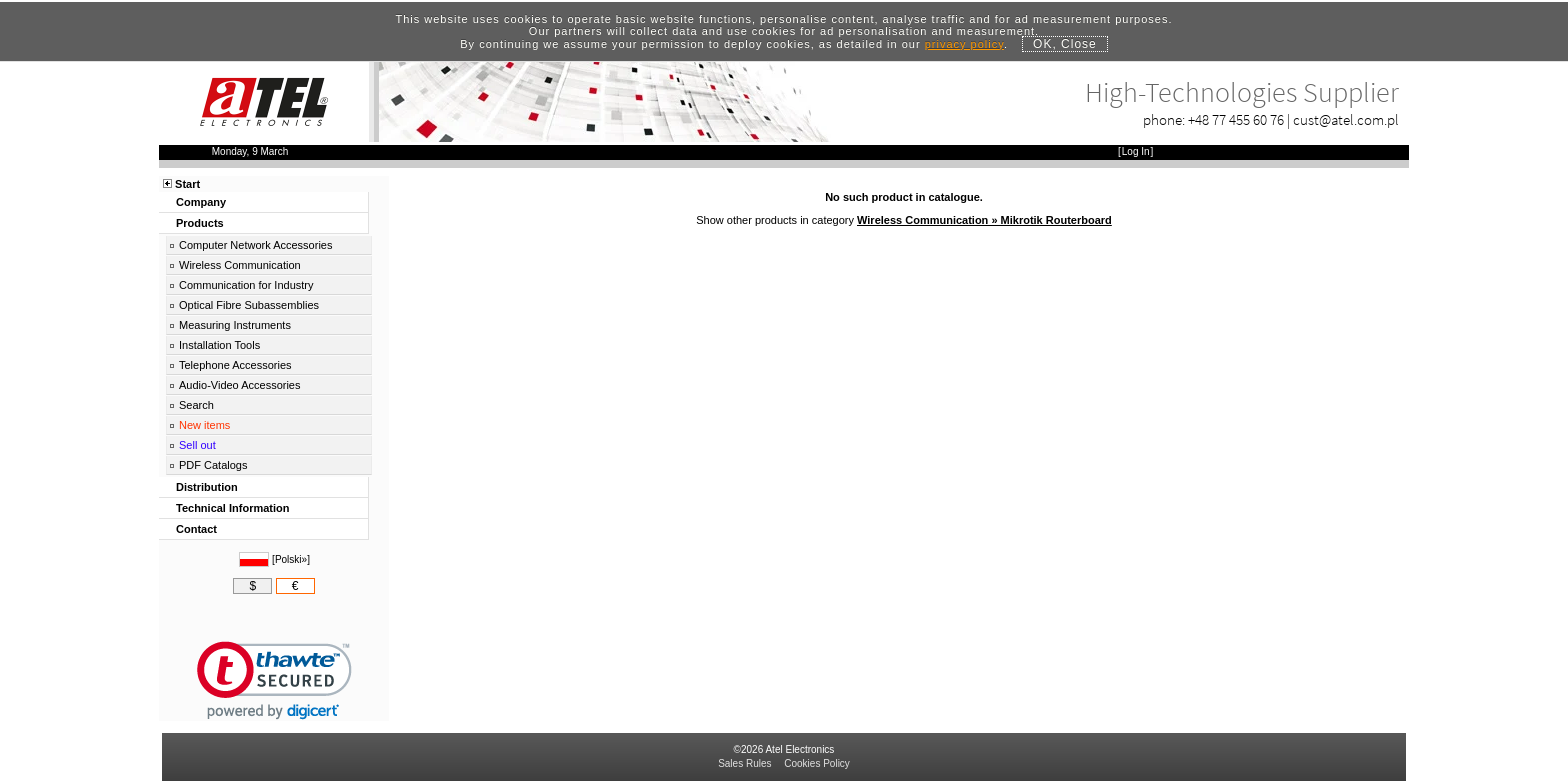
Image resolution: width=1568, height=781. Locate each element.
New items (204, 425)
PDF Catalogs (213, 465)
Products (200, 223)
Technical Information (232, 508)
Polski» (291, 559)
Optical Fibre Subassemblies (249, 305)
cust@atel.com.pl (1346, 119)
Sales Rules (744, 763)
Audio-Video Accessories (239, 385)
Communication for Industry (246, 285)
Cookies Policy (817, 763)
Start (187, 184)
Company (201, 202)
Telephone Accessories (235, 365)
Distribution (207, 487)
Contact (196, 529)
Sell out (197, 445)
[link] (274, 680)
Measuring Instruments (235, 325)
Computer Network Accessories (255, 245)
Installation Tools (219, 345)
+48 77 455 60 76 (1236, 119)
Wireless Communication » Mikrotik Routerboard (984, 220)
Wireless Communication (240, 265)
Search (196, 405)
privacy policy (964, 44)
